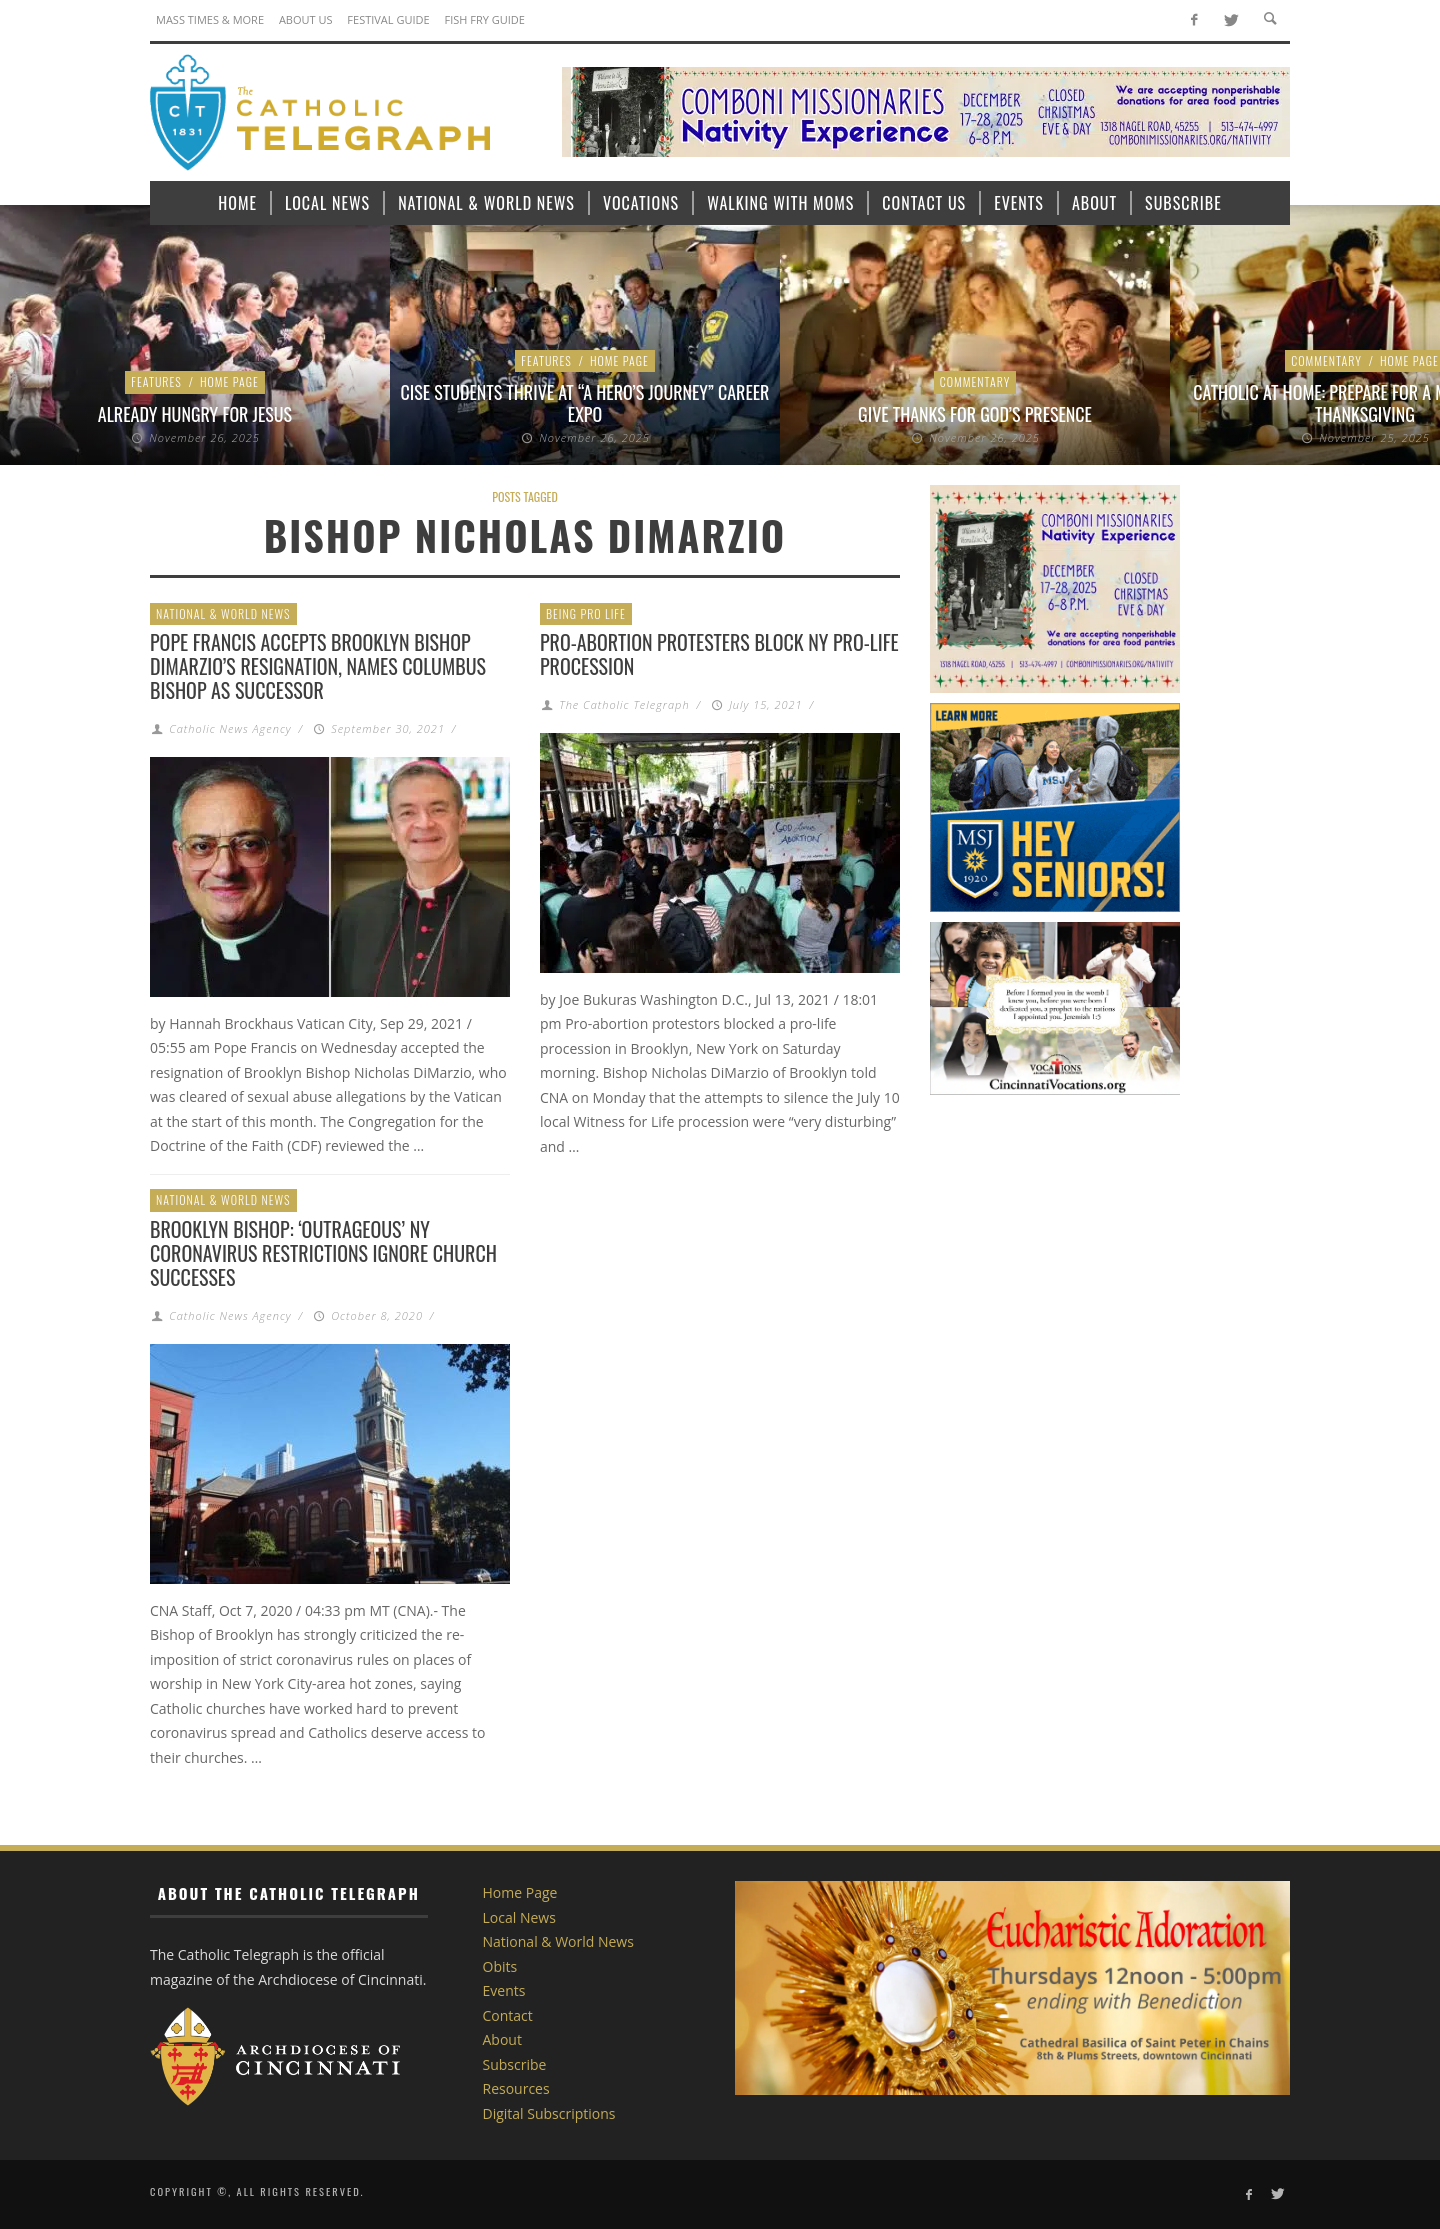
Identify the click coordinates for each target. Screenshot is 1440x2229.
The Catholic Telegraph (624, 704)
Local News (519, 1917)
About (502, 2039)
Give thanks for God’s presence (975, 414)
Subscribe (515, 2064)
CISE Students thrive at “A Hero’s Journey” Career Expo (585, 403)
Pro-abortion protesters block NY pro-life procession (719, 654)
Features (156, 381)
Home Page (229, 381)
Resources (516, 2088)
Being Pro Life (586, 613)
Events (504, 1990)
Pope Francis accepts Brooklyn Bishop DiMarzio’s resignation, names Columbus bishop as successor (318, 666)
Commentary (975, 381)
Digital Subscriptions (549, 2113)
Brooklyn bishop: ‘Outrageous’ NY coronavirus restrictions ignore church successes (323, 1253)
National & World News (223, 613)
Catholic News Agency (230, 728)
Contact (508, 2015)
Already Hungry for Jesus (195, 414)
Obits (500, 1966)
